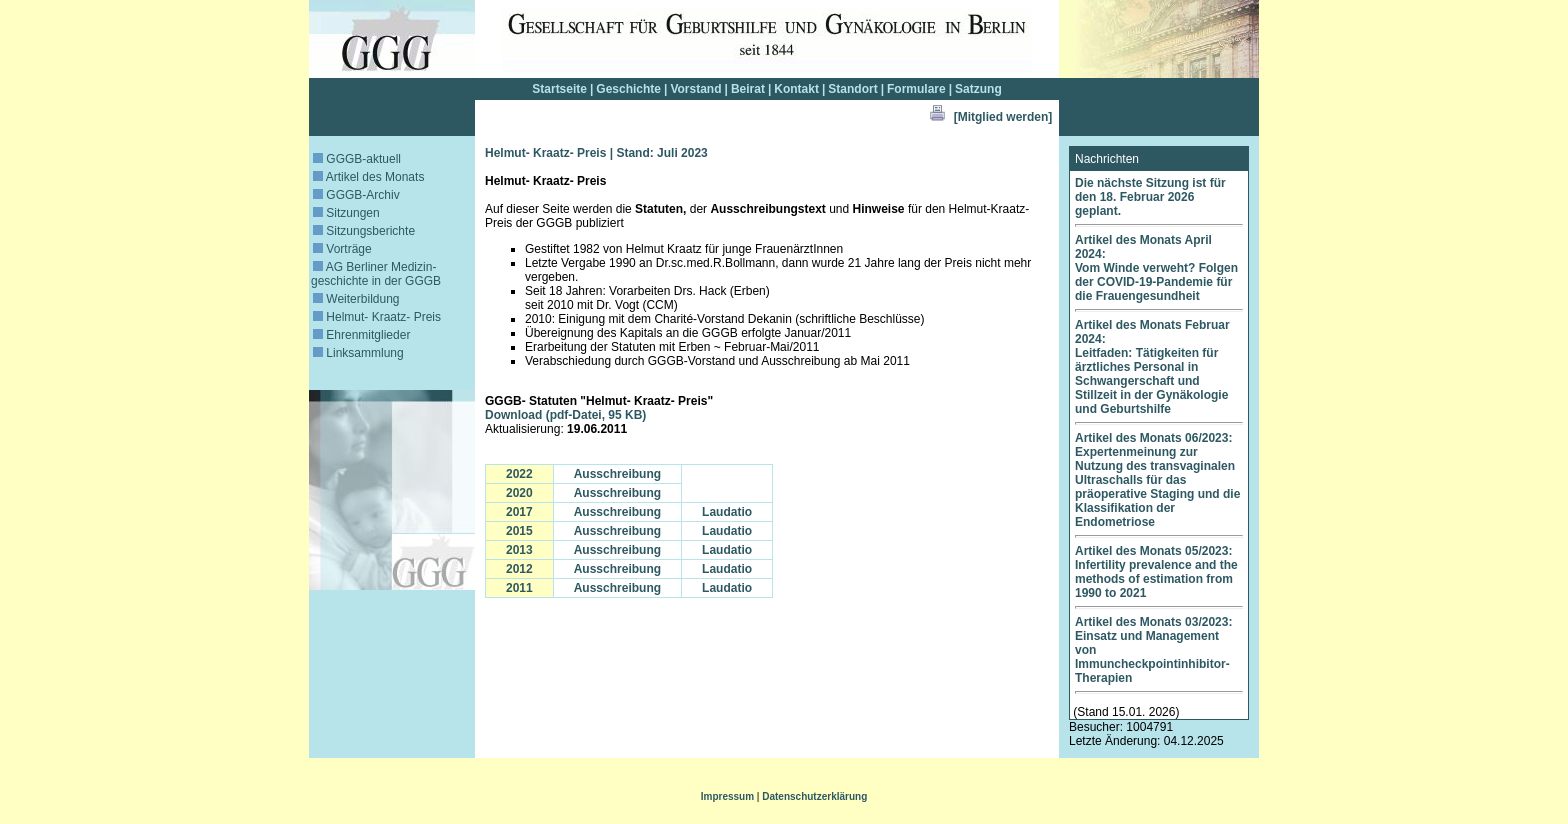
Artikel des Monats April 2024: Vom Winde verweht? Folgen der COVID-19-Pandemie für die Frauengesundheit (1156, 268)
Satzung (978, 89)
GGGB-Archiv (356, 195)
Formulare (916, 89)
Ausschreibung (617, 474)
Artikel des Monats (368, 177)
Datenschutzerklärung (814, 796)
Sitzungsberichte (364, 231)
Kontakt (796, 89)
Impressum (727, 796)
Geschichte (628, 89)
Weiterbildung (356, 299)
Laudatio (727, 512)
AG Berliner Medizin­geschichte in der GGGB (376, 274)
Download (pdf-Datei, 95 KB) (565, 415)
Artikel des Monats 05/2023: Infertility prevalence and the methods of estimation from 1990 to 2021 (1156, 572)
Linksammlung (358, 353)
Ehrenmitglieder (361, 335)
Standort (852, 89)
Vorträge (342, 249)
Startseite (559, 89)
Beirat (748, 89)
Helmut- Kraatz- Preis (377, 317)
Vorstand (695, 89)
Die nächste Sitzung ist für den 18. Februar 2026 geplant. (1150, 197)
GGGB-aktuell (357, 159)
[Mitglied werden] (1003, 117)
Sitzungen (346, 213)
